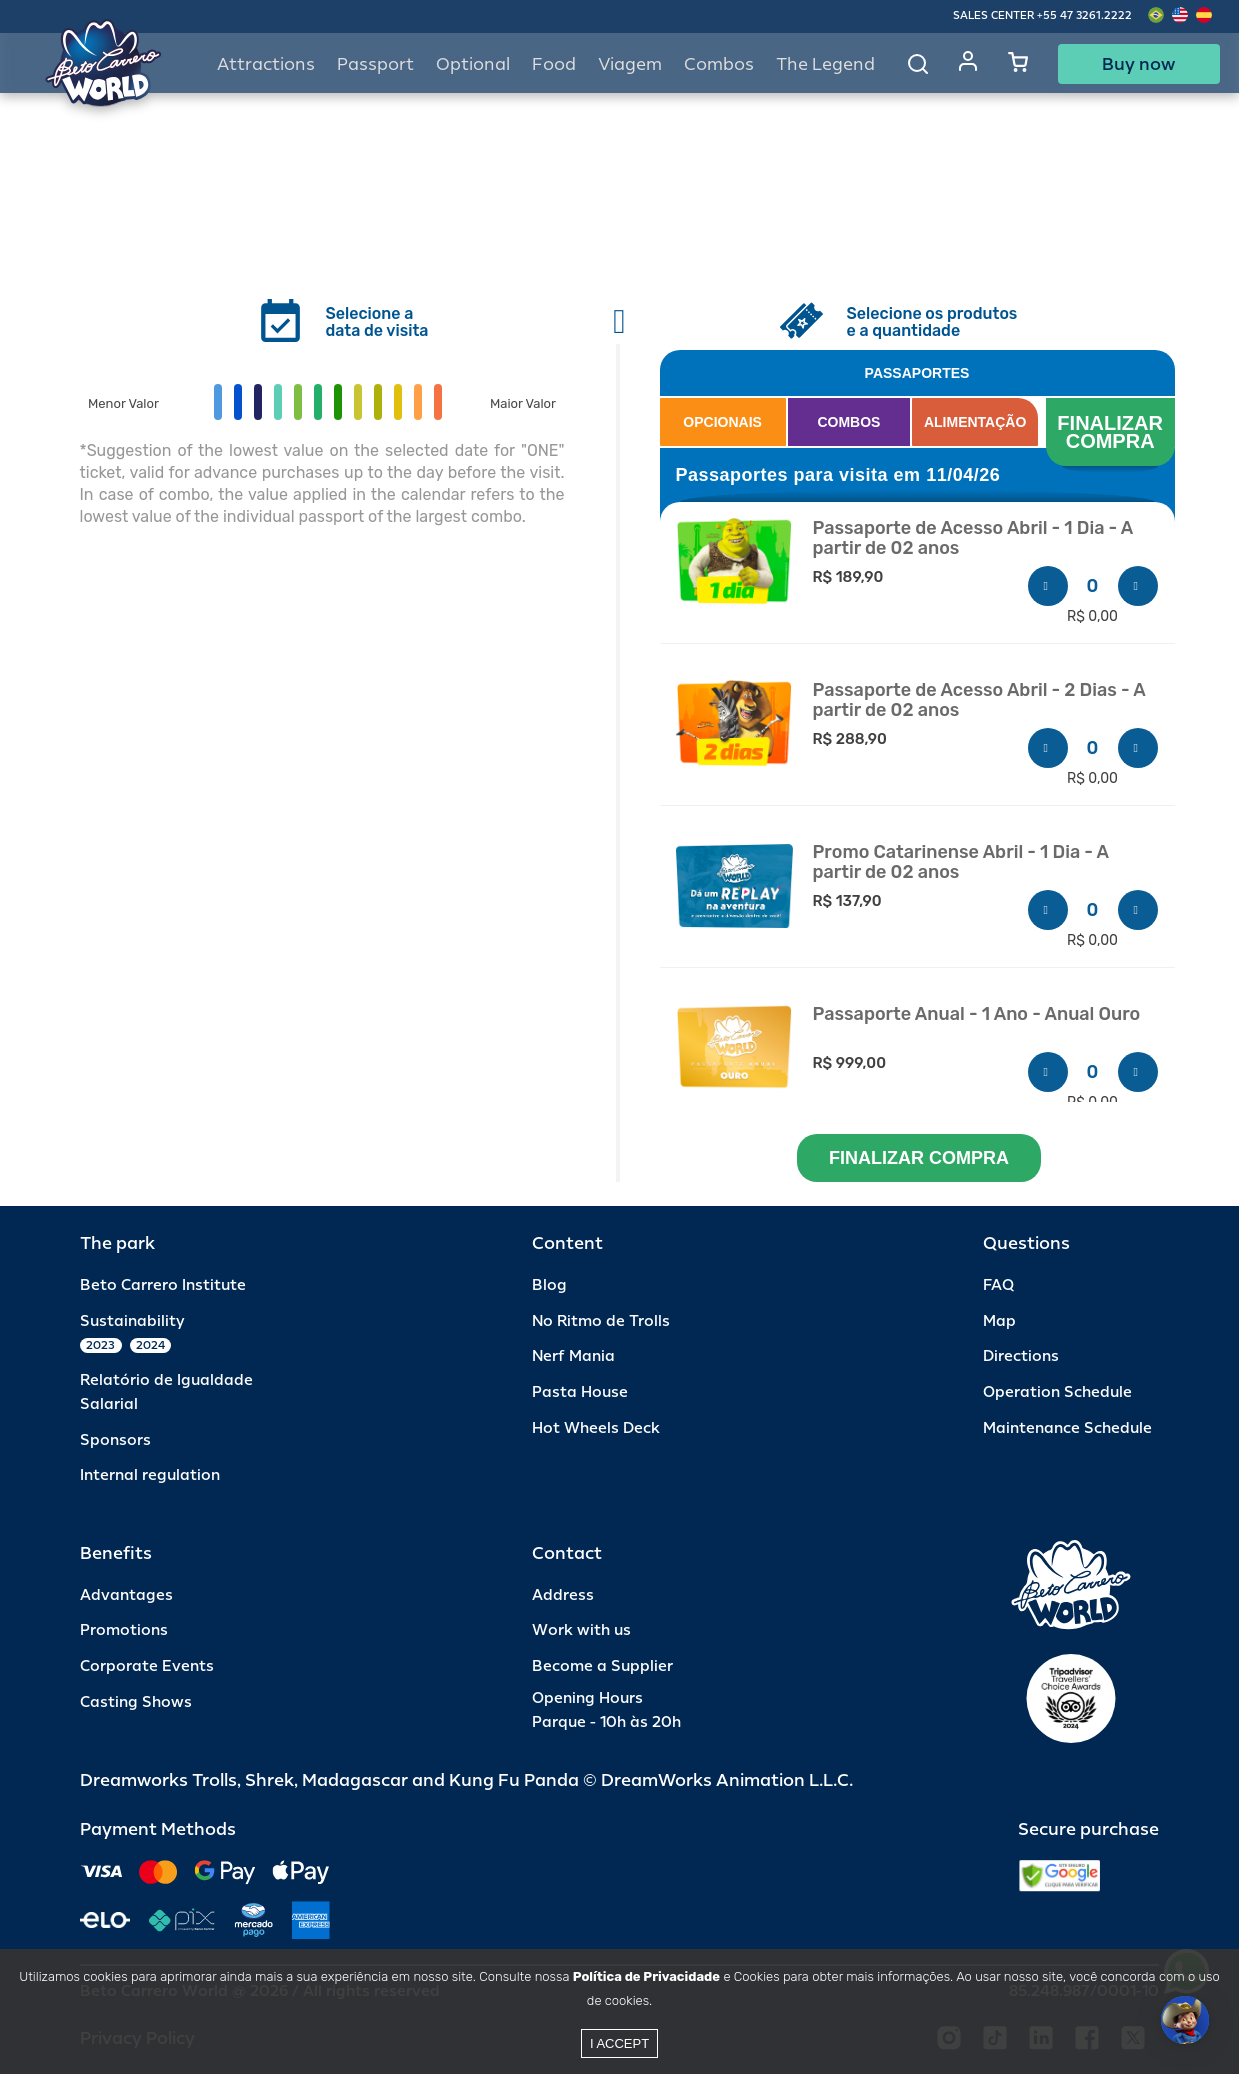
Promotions (124, 1630)
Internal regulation (150, 1475)
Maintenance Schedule (1067, 1428)
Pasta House (580, 1392)
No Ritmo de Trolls (601, 1321)
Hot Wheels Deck (596, 1428)
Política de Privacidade (646, 1976)
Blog (549, 1285)
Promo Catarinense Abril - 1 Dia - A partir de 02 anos (961, 862)
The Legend (825, 64)
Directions (1021, 1356)
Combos (719, 64)
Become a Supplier (602, 1666)
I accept (619, 2043)
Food (554, 64)
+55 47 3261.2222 (1084, 15)
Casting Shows (136, 1702)
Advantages (126, 1595)
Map (999, 1321)
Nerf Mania (573, 1356)
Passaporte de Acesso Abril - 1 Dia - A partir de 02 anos (973, 538)
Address (563, 1595)
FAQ (998, 1285)
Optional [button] (473, 64)
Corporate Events (147, 1666)
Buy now (1138, 64)
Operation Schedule (1057, 1392)
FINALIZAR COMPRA (1112, 432)
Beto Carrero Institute (163, 1285)
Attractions (266, 64)
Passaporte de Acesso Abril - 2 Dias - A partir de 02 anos (979, 700)
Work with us (581, 1630)
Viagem (630, 64)
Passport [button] (375, 64)
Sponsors (115, 1440)
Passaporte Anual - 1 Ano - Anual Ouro (977, 1014)
